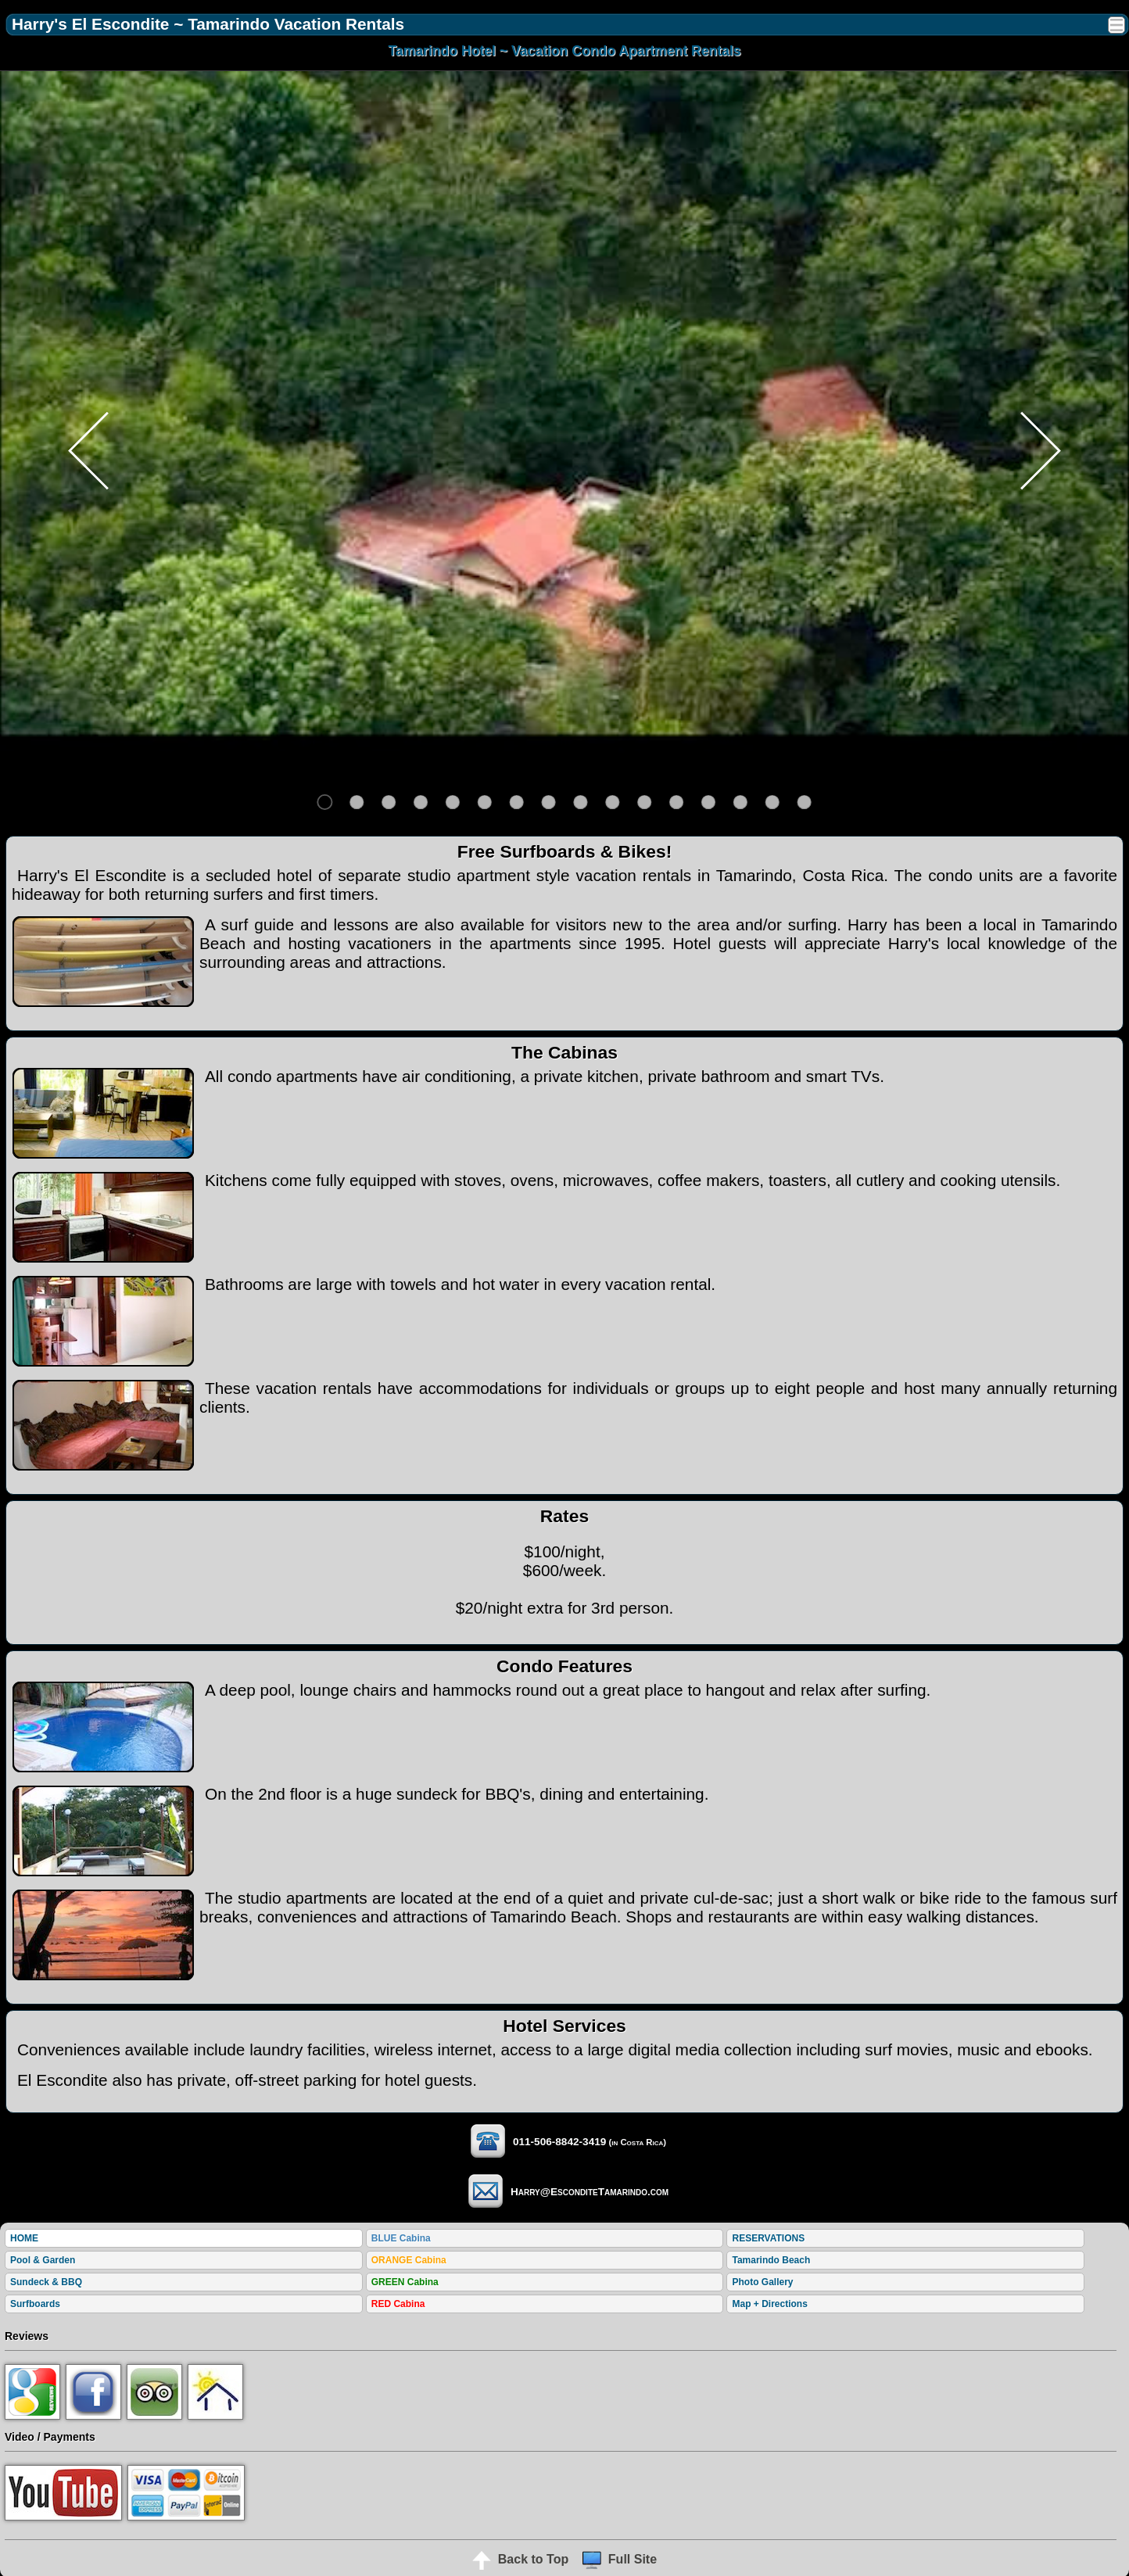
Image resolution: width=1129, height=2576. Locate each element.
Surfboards (35, 2303)
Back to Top (520, 2559)
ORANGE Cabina (408, 2260)
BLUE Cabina (401, 2238)
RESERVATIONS (768, 2238)
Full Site (619, 2559)
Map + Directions (769, 2303)
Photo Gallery (762, 2282)
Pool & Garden (42, 2260)
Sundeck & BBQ (46, 2282)
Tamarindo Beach (771, 2260)
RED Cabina (398, 2303)
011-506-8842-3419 (534, 2142)
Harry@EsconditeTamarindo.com (564, 2192)
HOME (24, 2238)
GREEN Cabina (405, 2282)
